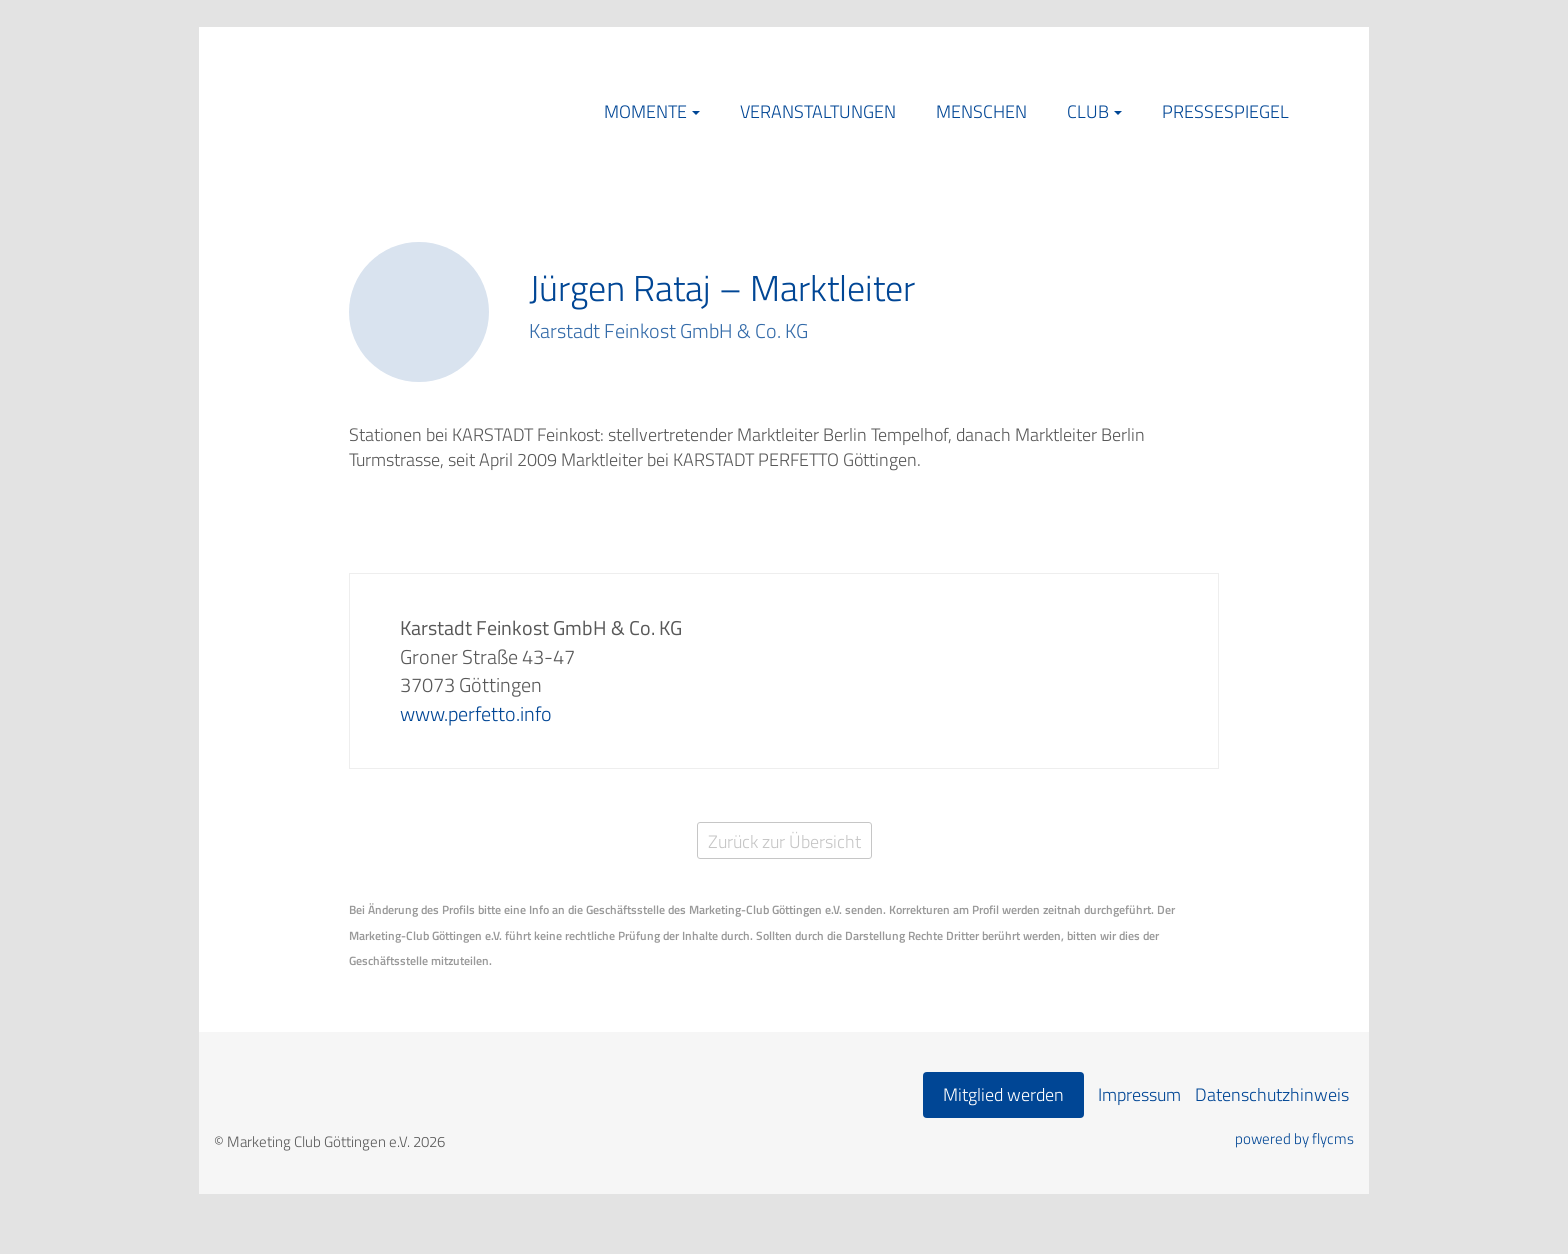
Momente (645, 111)
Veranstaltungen (818, 111)
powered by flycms (1294, 1139)
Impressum (1139, 1094)
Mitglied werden (1003, 1094)
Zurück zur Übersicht (784, 841)
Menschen (981, 111)
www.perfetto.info (476, 713)
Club (1088, 111)
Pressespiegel (1225, 111)
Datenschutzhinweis (1272, 1094)
